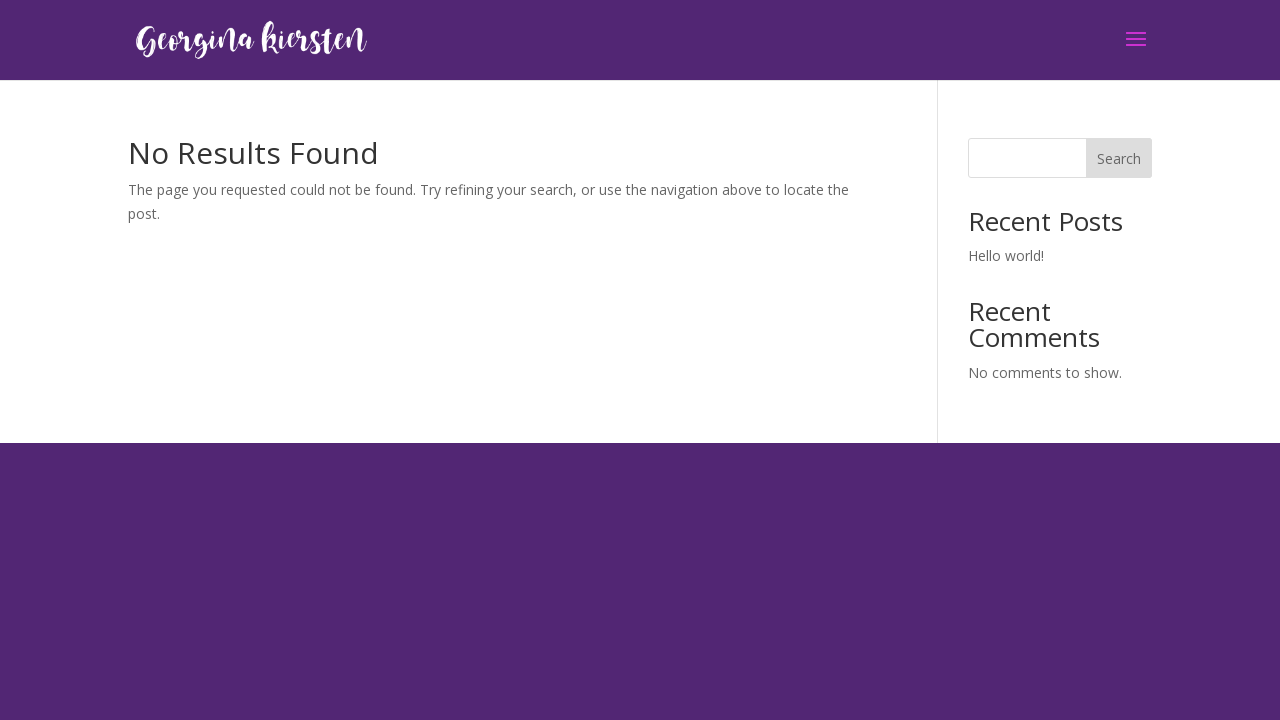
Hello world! (1006, 255)
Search (1119, 158)
